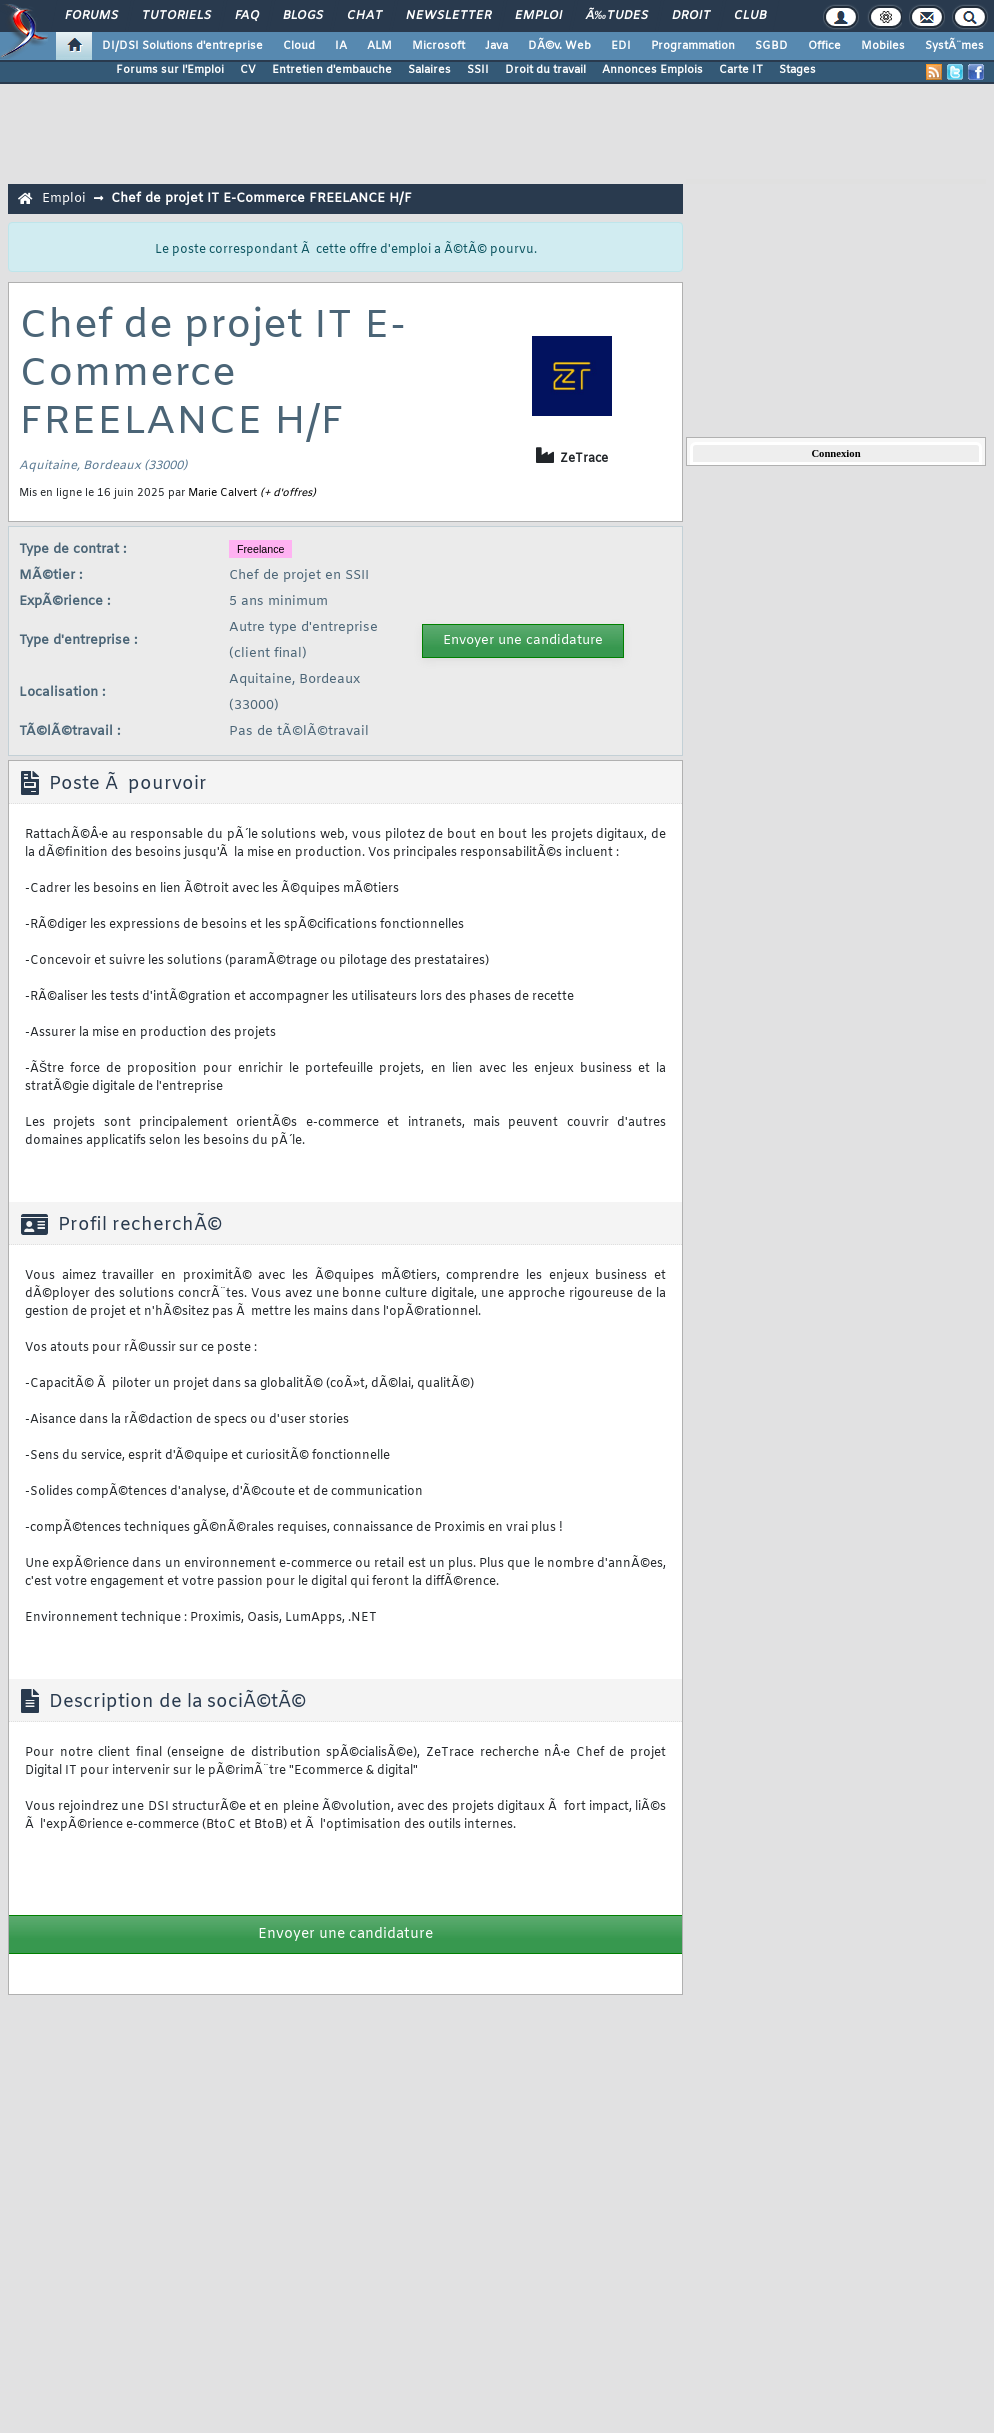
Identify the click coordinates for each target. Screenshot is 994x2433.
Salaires (429, 70)
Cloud (299, 46)
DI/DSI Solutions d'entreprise (182, 46)
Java (496, 46)
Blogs (303, 16)
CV (248, 70)
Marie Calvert (222, 493)
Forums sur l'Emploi (170, 70)
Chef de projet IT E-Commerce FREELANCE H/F (261, 198)
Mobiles (883, 46)
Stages (797, 70)
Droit (691, 16)
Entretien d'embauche (332, 70)
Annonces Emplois (652, 70)
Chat (364, 16)
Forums (91, 16)
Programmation (693, 46)
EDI (621, 46)
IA (341, 46)
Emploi (538, 16)
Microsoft (438, 46)
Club (750, 16)
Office (824, 46)
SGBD (771, 46)
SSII (478, 70)
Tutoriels (176, 16)
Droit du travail (545, 70)
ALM (379, 46)
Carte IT (741, 70)
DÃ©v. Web (559, 46)
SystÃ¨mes (954, 46)
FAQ (247, 16)
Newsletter (448, 16)
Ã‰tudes (617, 16)
